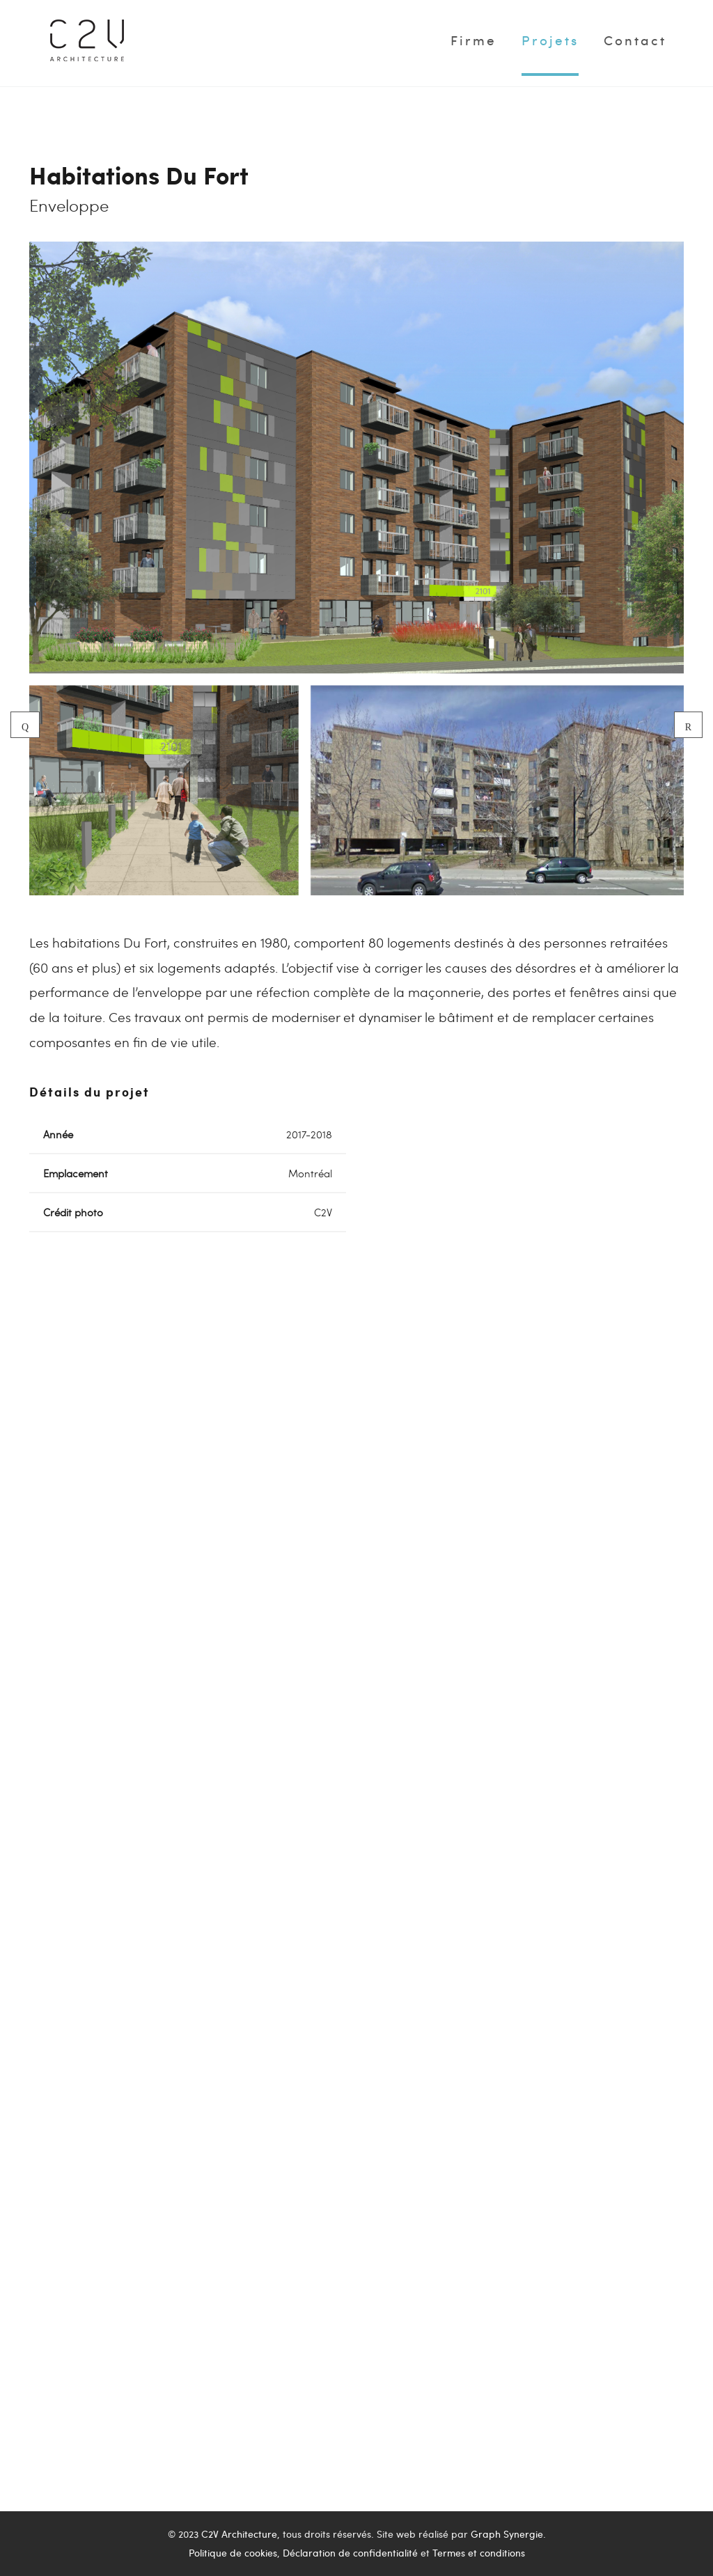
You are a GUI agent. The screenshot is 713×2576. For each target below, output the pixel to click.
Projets (550, 40)
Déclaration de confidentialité (350, 2552)
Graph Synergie (507, 2533)
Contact (635, 40)
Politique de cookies (233, 2552)
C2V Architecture (239, 2533)
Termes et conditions (478, 2552)
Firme (473, 40)
